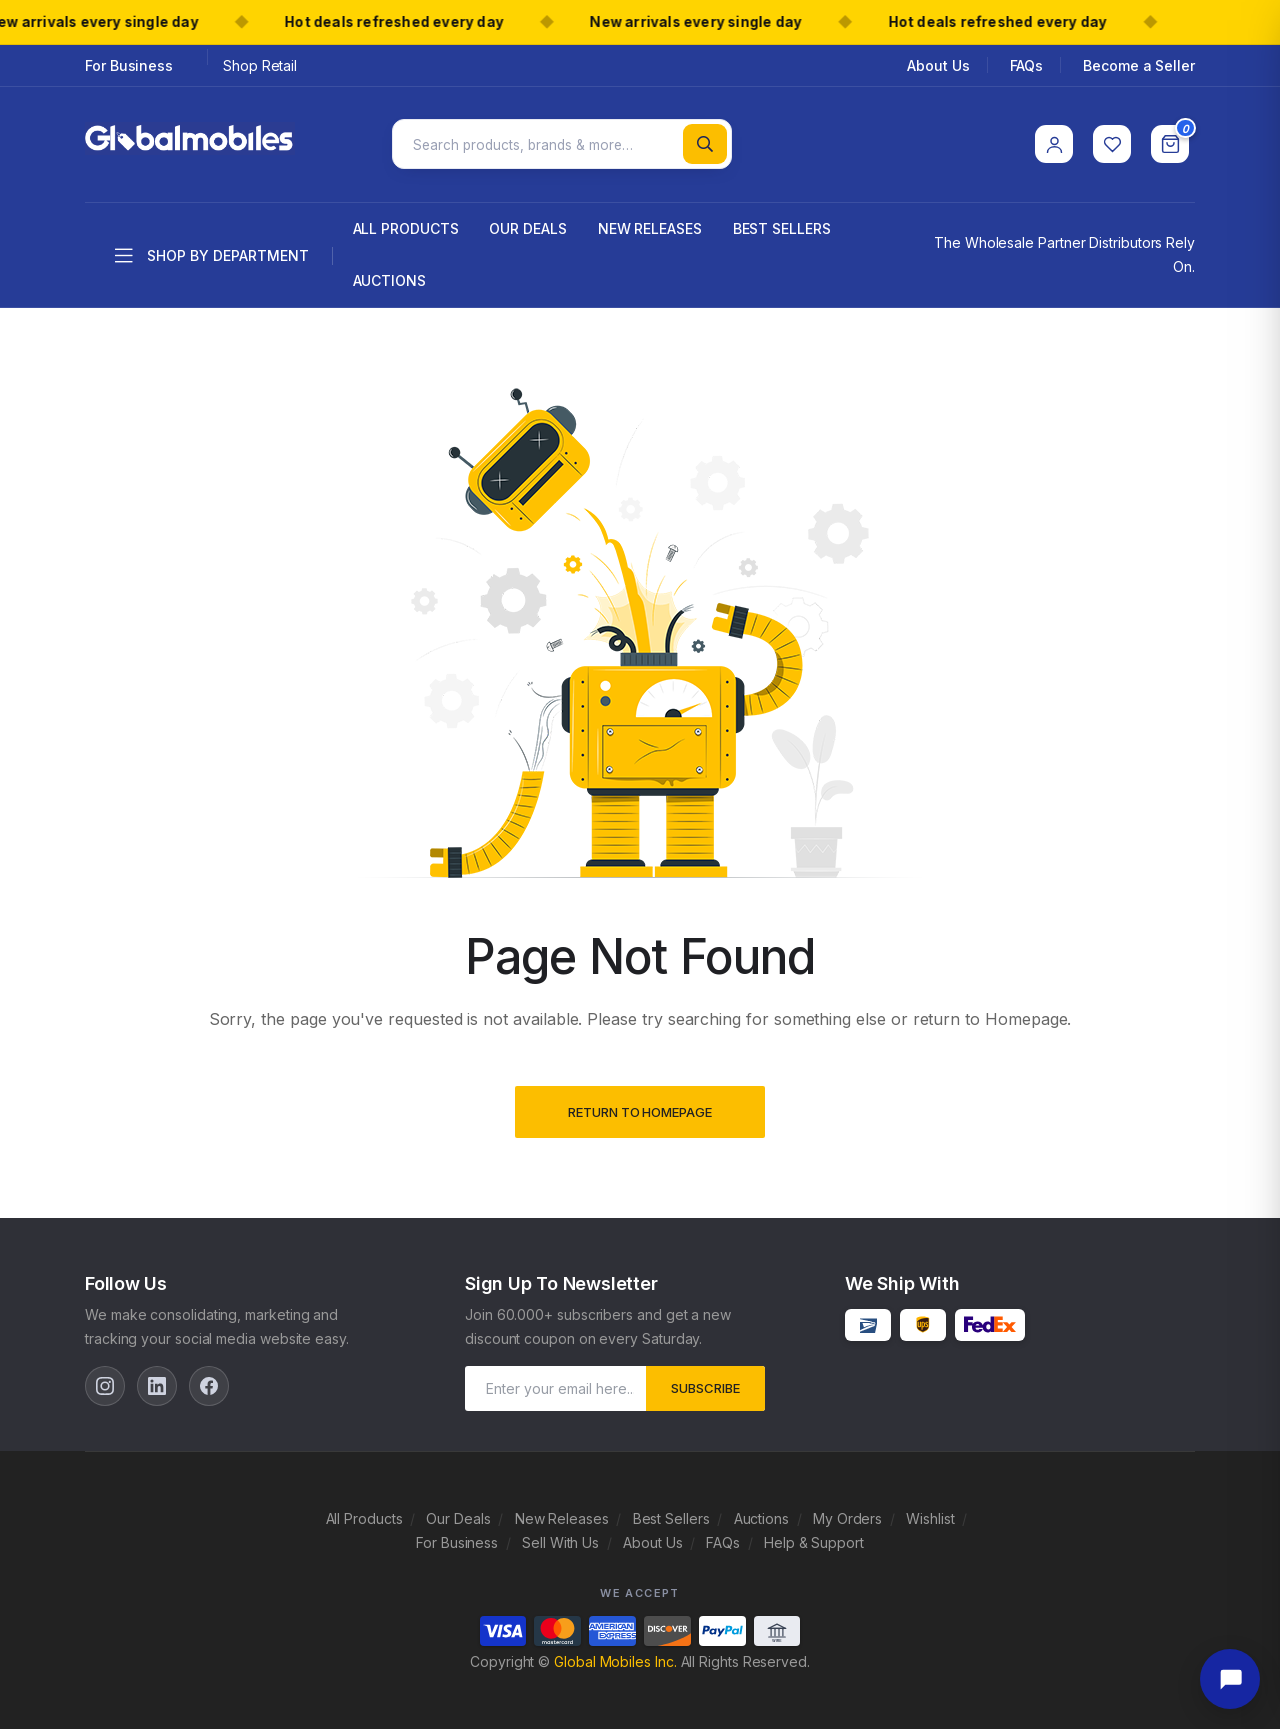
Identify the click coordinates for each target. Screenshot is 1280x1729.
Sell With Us (560, 1537)
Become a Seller (1139, 65)
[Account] (1054, 142)
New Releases (650, 223)
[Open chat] (1230, 1679)
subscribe (705, 1383)
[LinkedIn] (157, 1381)
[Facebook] (209, 1381)
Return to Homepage (640, 1108)
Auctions (389, 275)
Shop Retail (260, 65)
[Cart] (1170, 142)
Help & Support (814, 1537)
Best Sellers (782, 223)
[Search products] (562, 142)
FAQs (1027, 65)
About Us (938, 65)
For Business (129, 65)
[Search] (705, 142)
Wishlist (930, 1513)
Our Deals (527, 223)
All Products (406, 223)
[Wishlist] (1112, 142)
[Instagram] (105, 1381)
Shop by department (212, 252)
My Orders (847, 1513)
